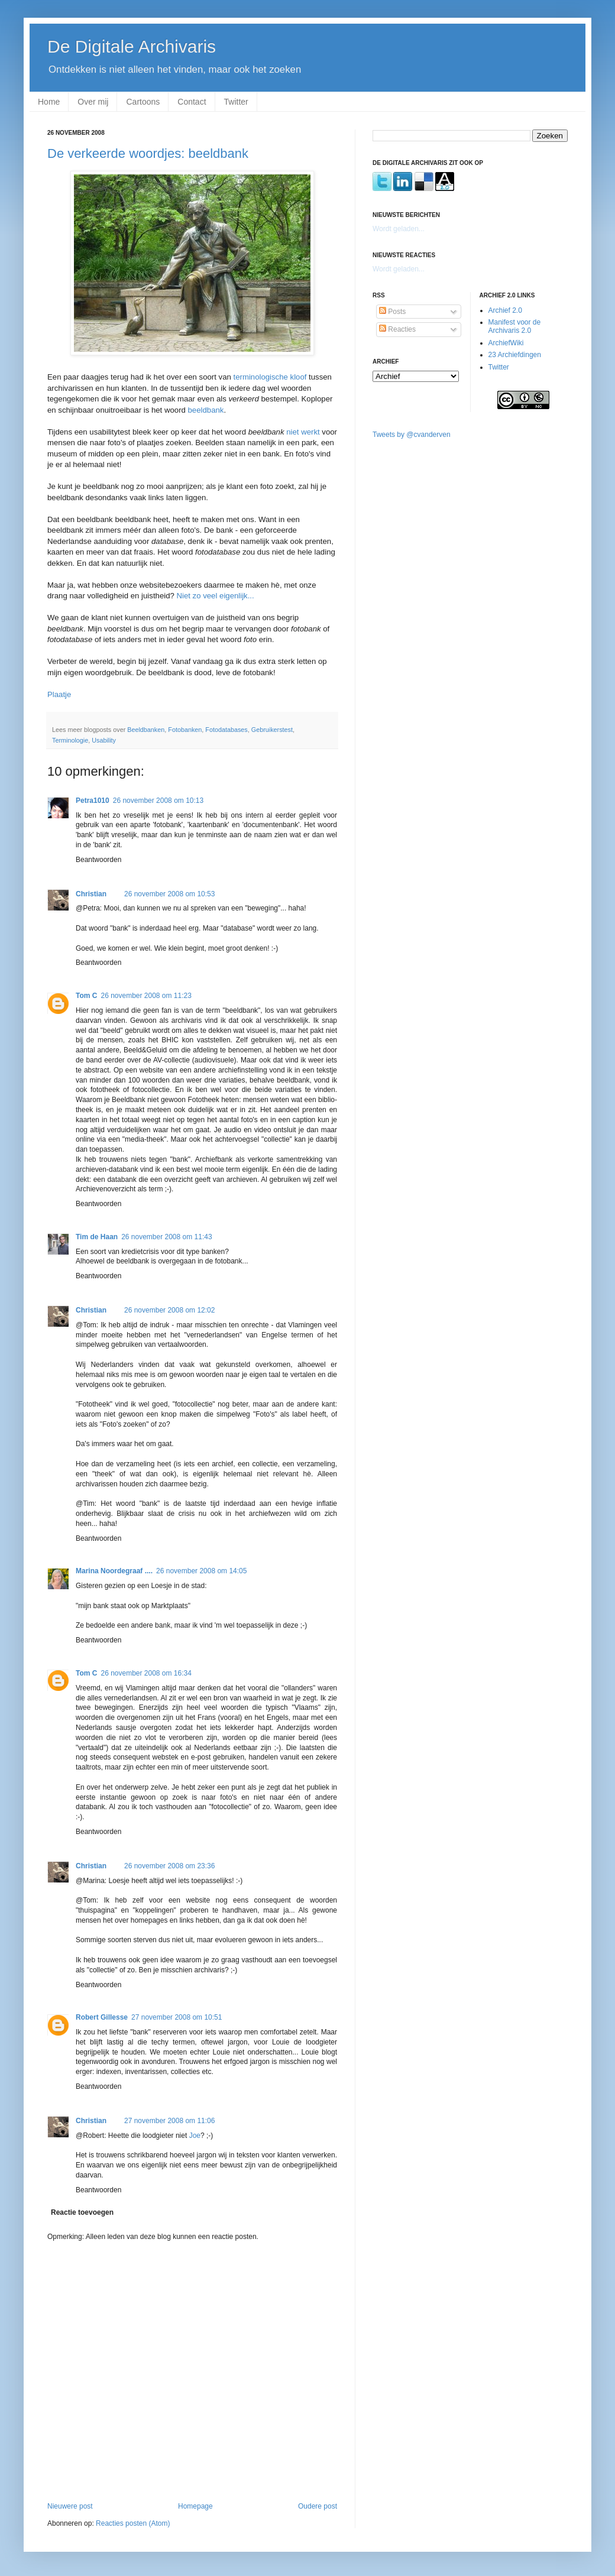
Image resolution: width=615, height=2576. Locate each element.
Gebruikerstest (272, 729)
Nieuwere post (70, 2506)
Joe (194, 2135)
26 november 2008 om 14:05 (201, 1571)
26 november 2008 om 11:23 (146, 995)
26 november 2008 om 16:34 (146, 1673)
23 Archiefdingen (514, 355)
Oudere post (317, 2506)
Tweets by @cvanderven (412, 434)
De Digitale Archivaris (131, 46)
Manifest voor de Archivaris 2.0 (514, 326)
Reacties (397, 329)
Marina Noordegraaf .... (114, 1571)
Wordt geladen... (399, 229)
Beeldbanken (145, 729)
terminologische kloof (270, 376)
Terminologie (70, 740)
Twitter (236, 101)
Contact (191, 101)
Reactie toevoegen (82, 2212)
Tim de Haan (97, 1237)
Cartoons (143, 101)
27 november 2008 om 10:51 (176, 2017)
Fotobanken (185, 729)
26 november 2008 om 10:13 (158, 800)
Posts (392, 311)
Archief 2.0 (505, 310)
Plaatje (59, 694)
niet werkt (302, 431)
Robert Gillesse (102, 2017)
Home (49, 101)
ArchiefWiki (506, 343)
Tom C (86, 995)
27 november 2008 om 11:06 (169, 2121)
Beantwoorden (98, 860)
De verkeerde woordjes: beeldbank (147, 153)
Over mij (92, 101)
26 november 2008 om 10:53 (169, 894)
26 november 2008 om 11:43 (166, 1237)
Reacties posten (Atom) (133, 2523)
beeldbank (206, 410)
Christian (91, 894)
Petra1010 (92, 800)
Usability (104, 740)
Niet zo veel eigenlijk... (215, 595)
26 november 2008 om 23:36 (169, 1866)
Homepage (195, 2506)
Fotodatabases (226, 729)
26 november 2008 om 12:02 (169, 1310)
